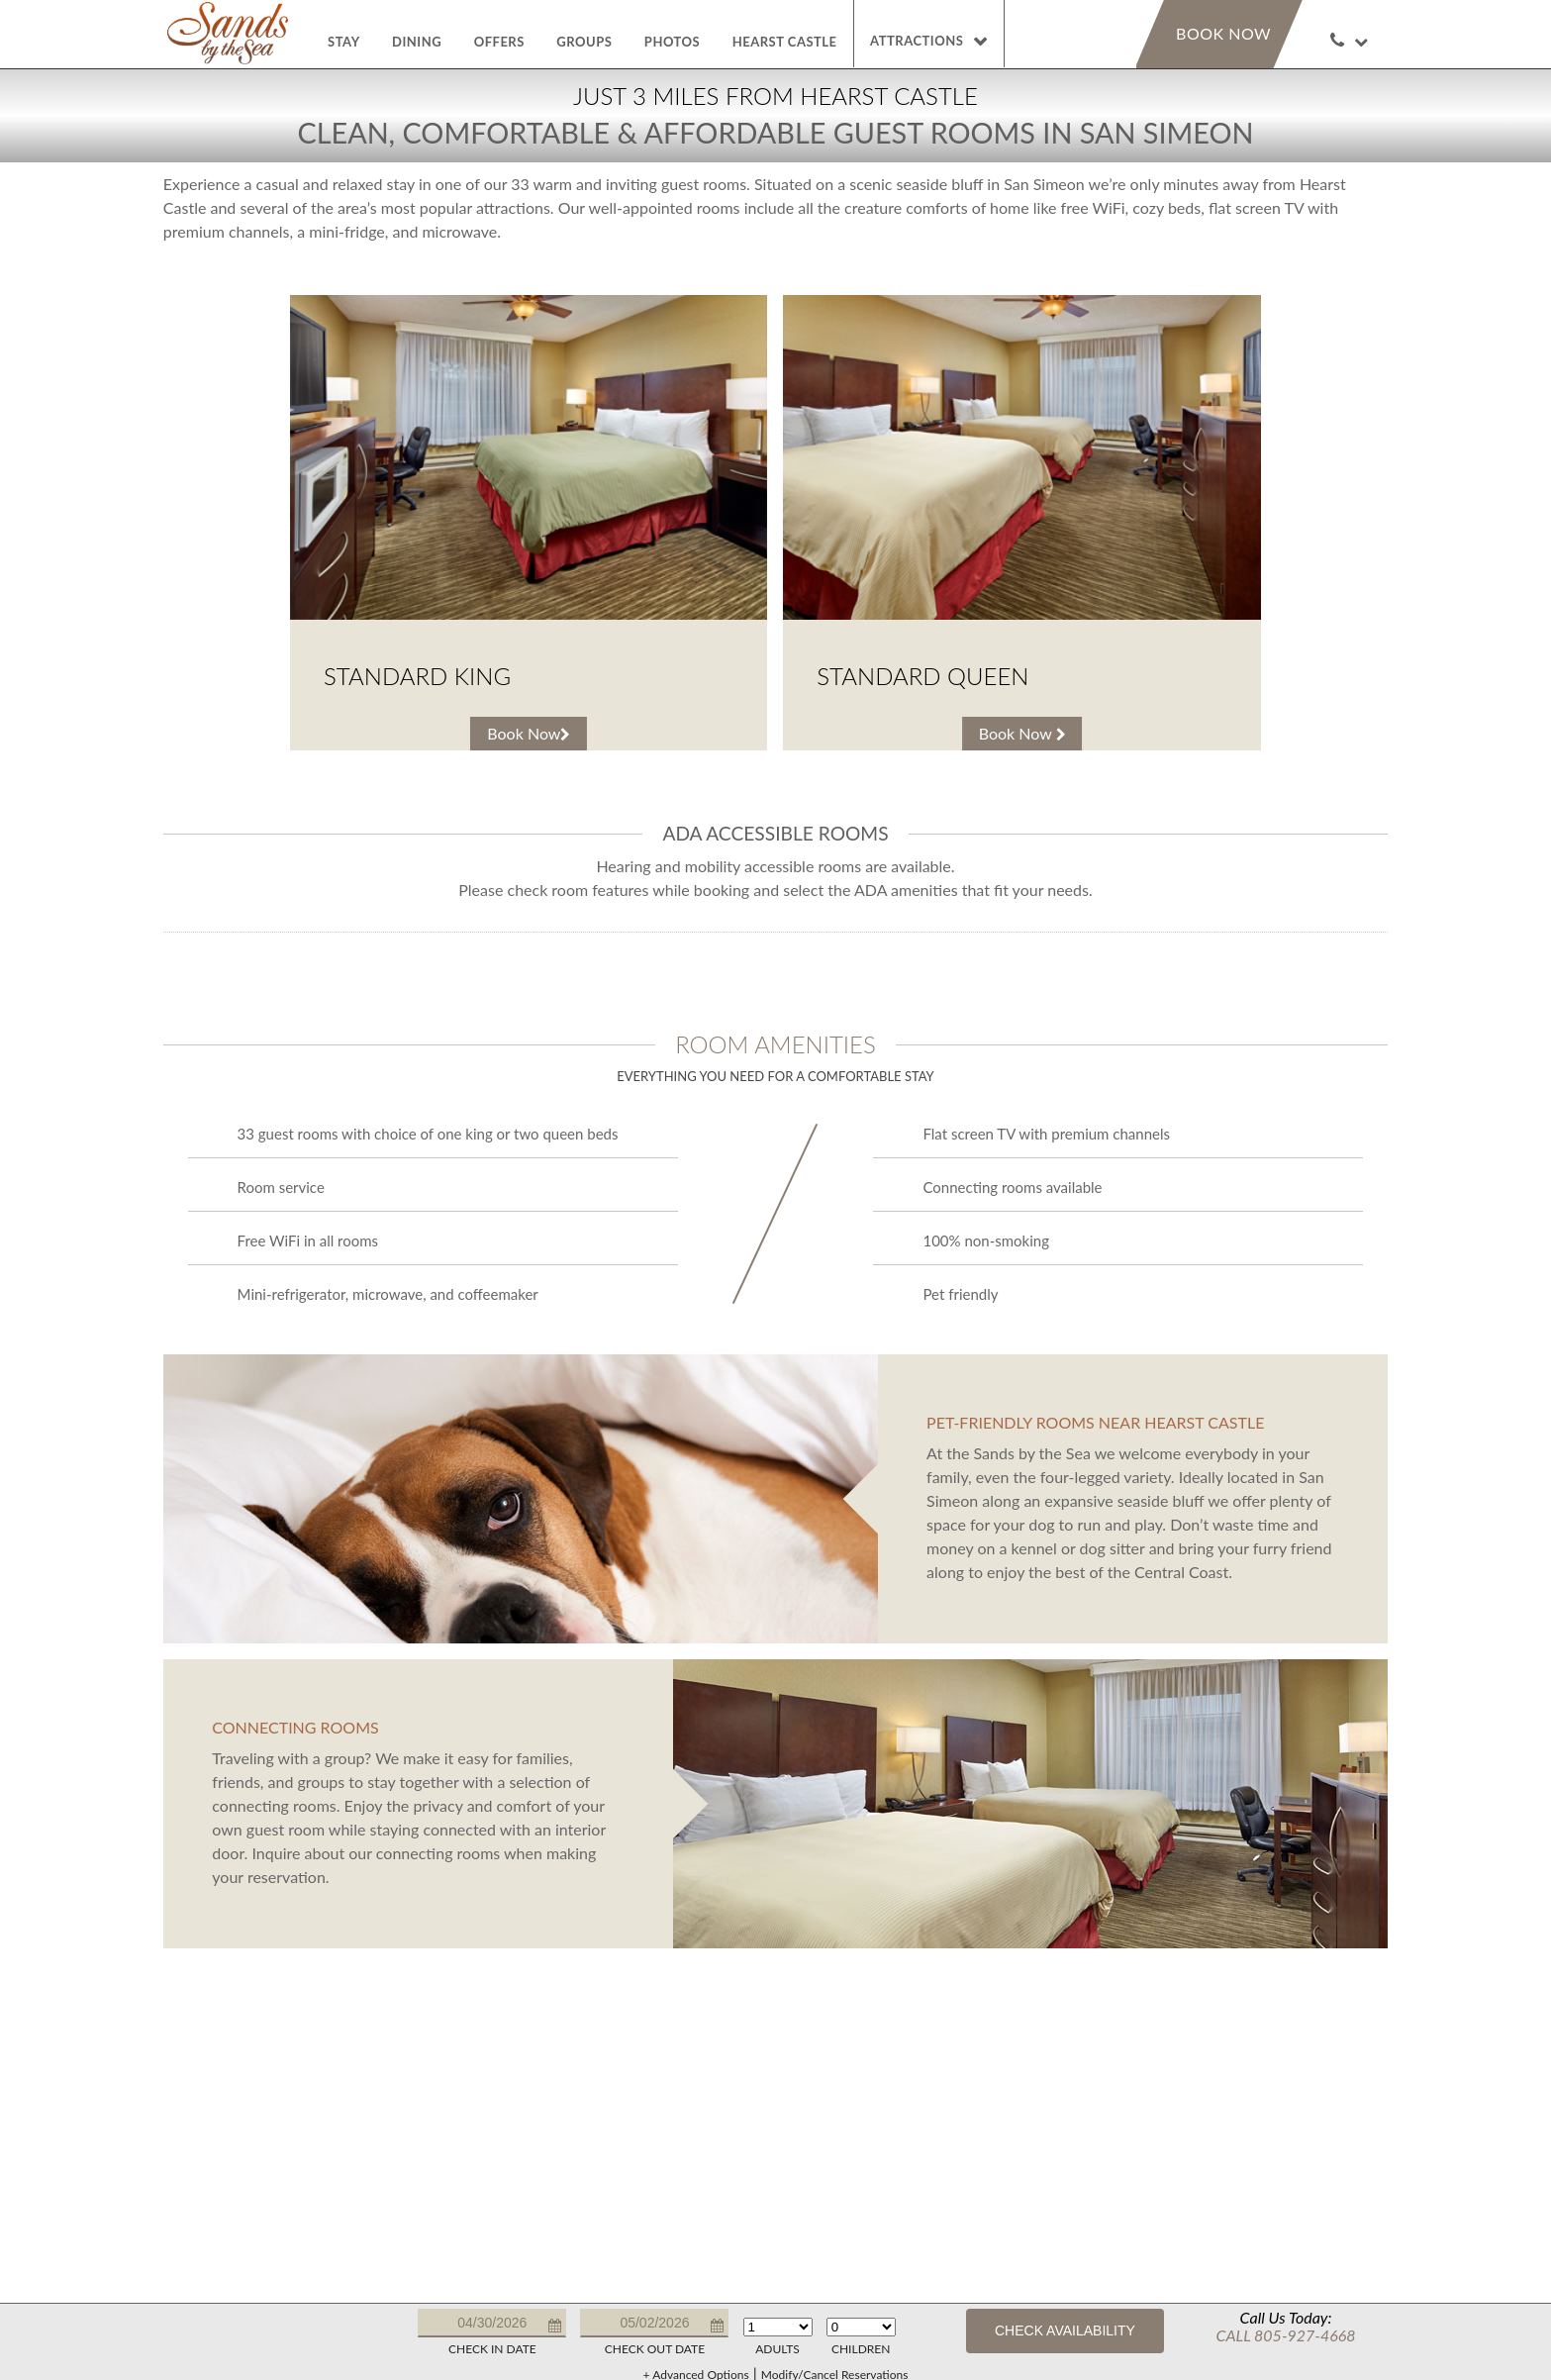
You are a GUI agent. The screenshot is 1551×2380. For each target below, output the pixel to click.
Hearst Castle (784, 42)
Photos (672, 42)
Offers (499, 42)
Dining (416, 42)
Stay (344, 42)
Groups (584, 42)
